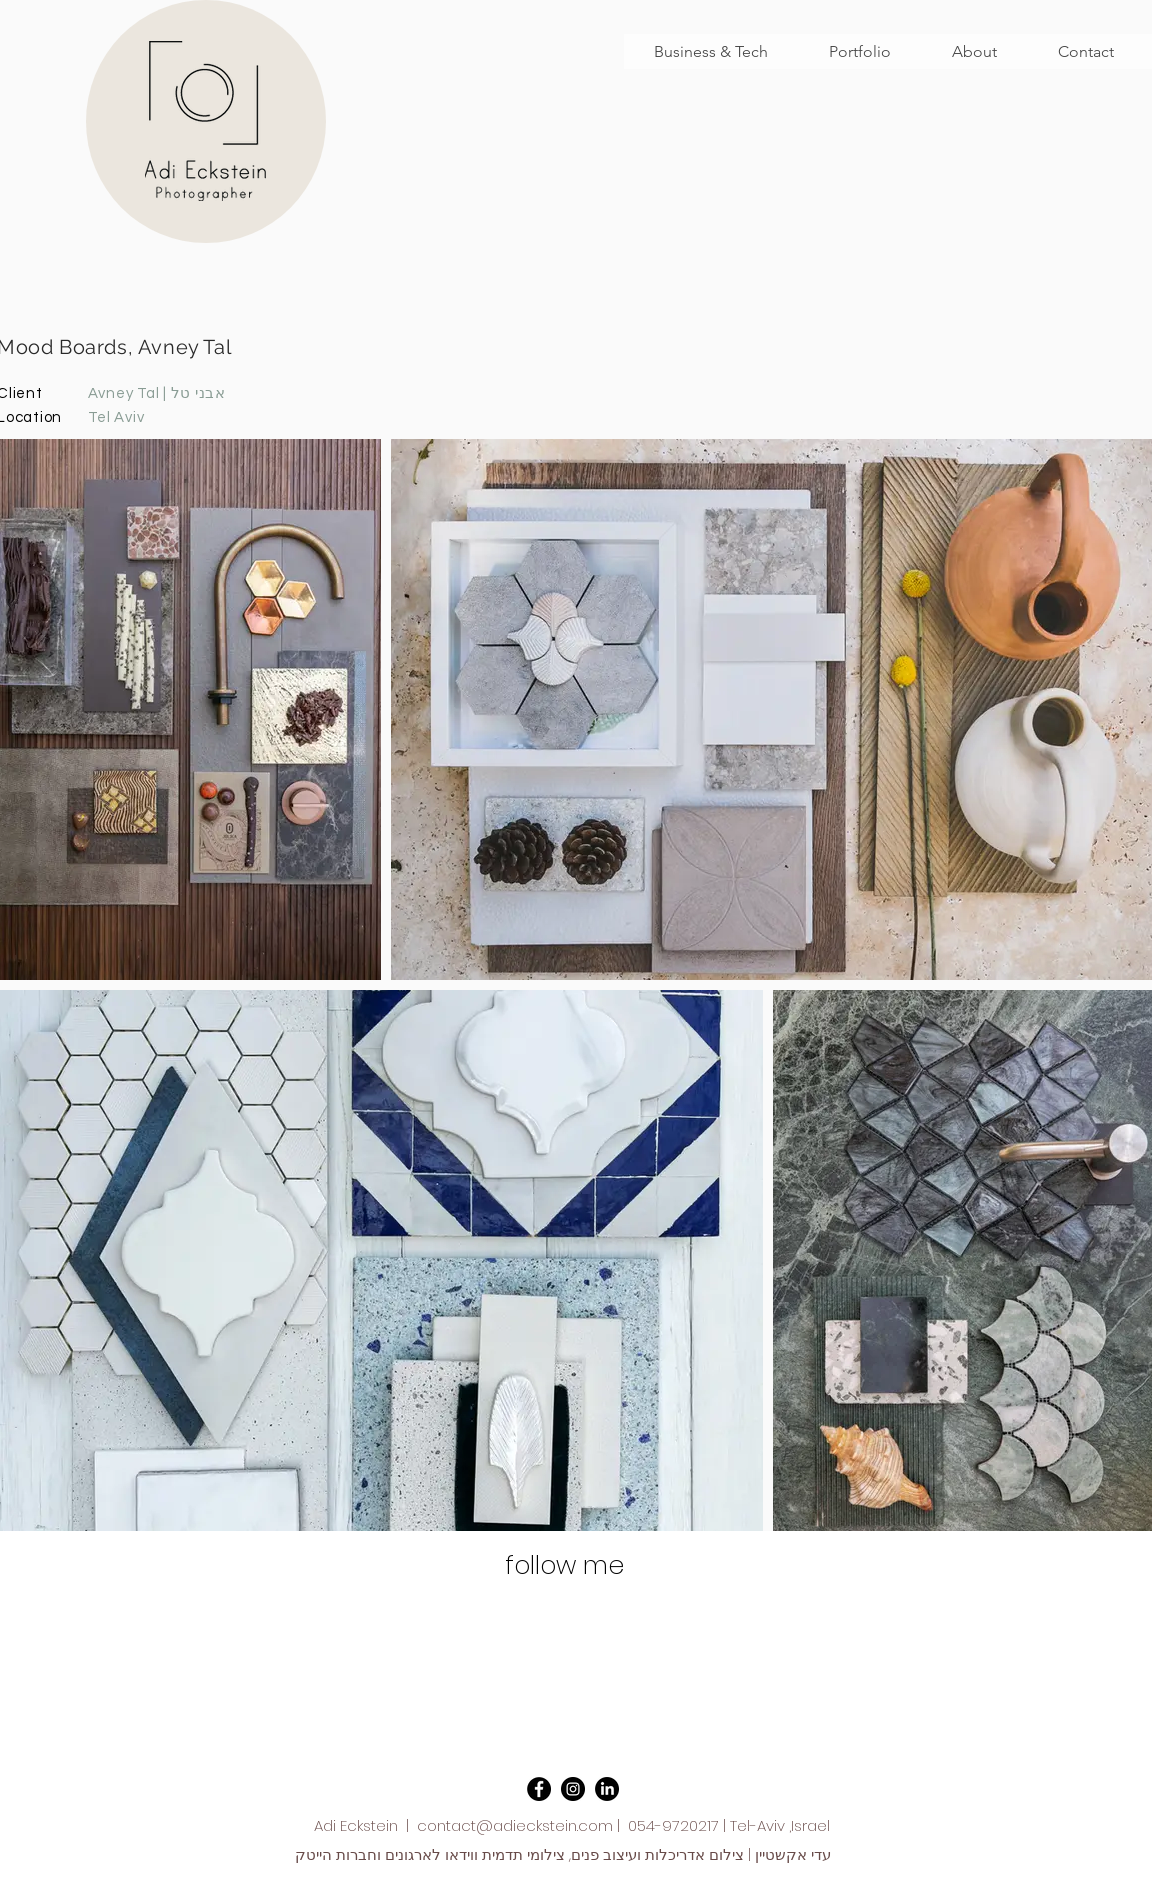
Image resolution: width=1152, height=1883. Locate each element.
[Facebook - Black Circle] (539, 1789)
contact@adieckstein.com (515, 1825)
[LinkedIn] (607, 1789)
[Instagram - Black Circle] (573, 1789)
